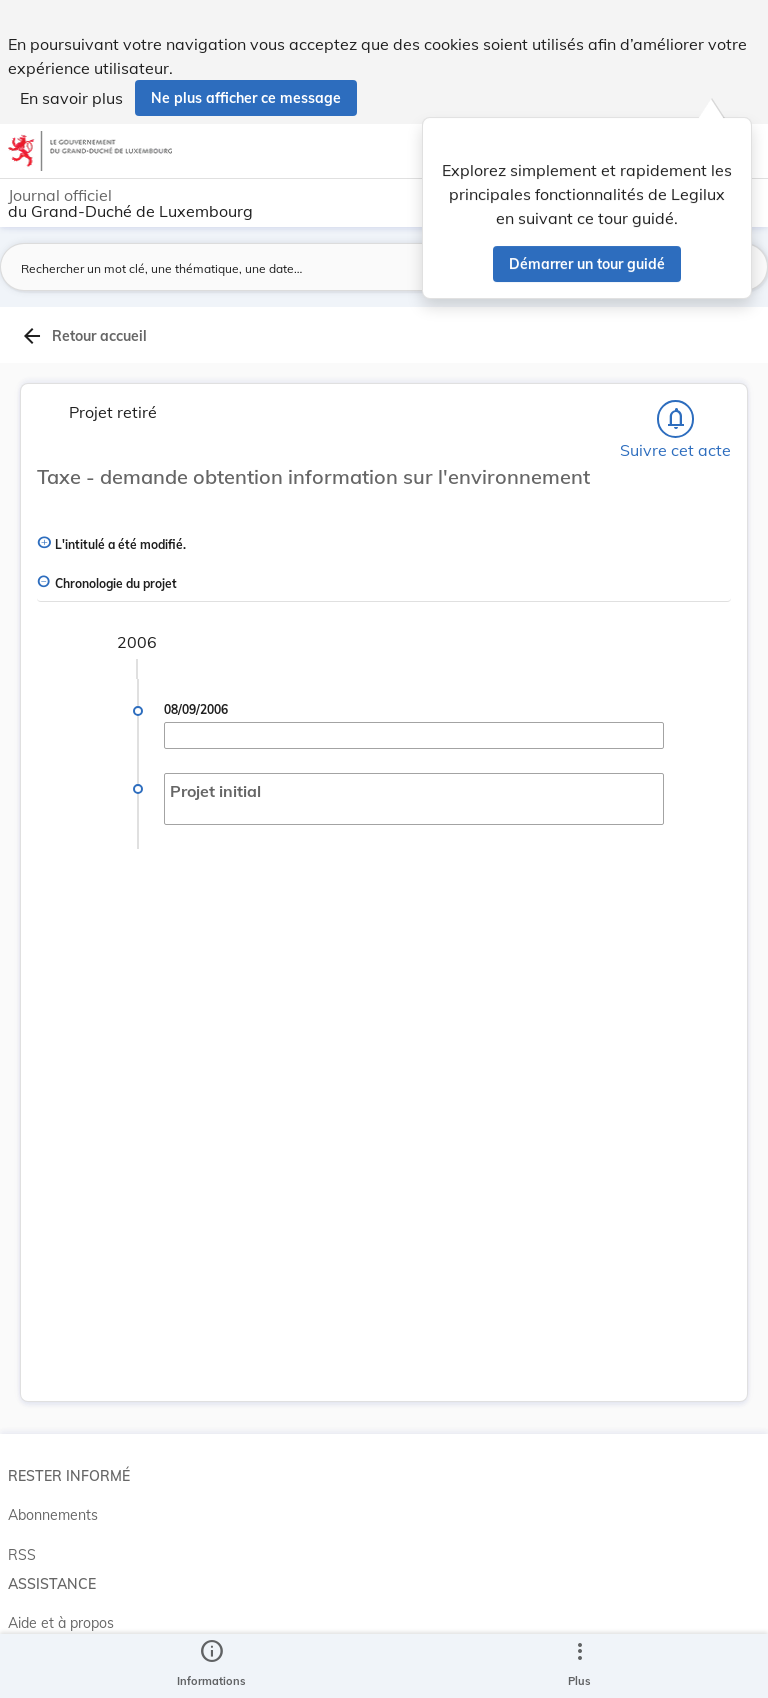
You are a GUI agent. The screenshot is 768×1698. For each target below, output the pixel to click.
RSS (22, 1555)
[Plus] (579, 1666)
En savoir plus (71, 98)
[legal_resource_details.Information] (211, 1666)
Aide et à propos (61, 1623)
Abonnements (53, 1515)
